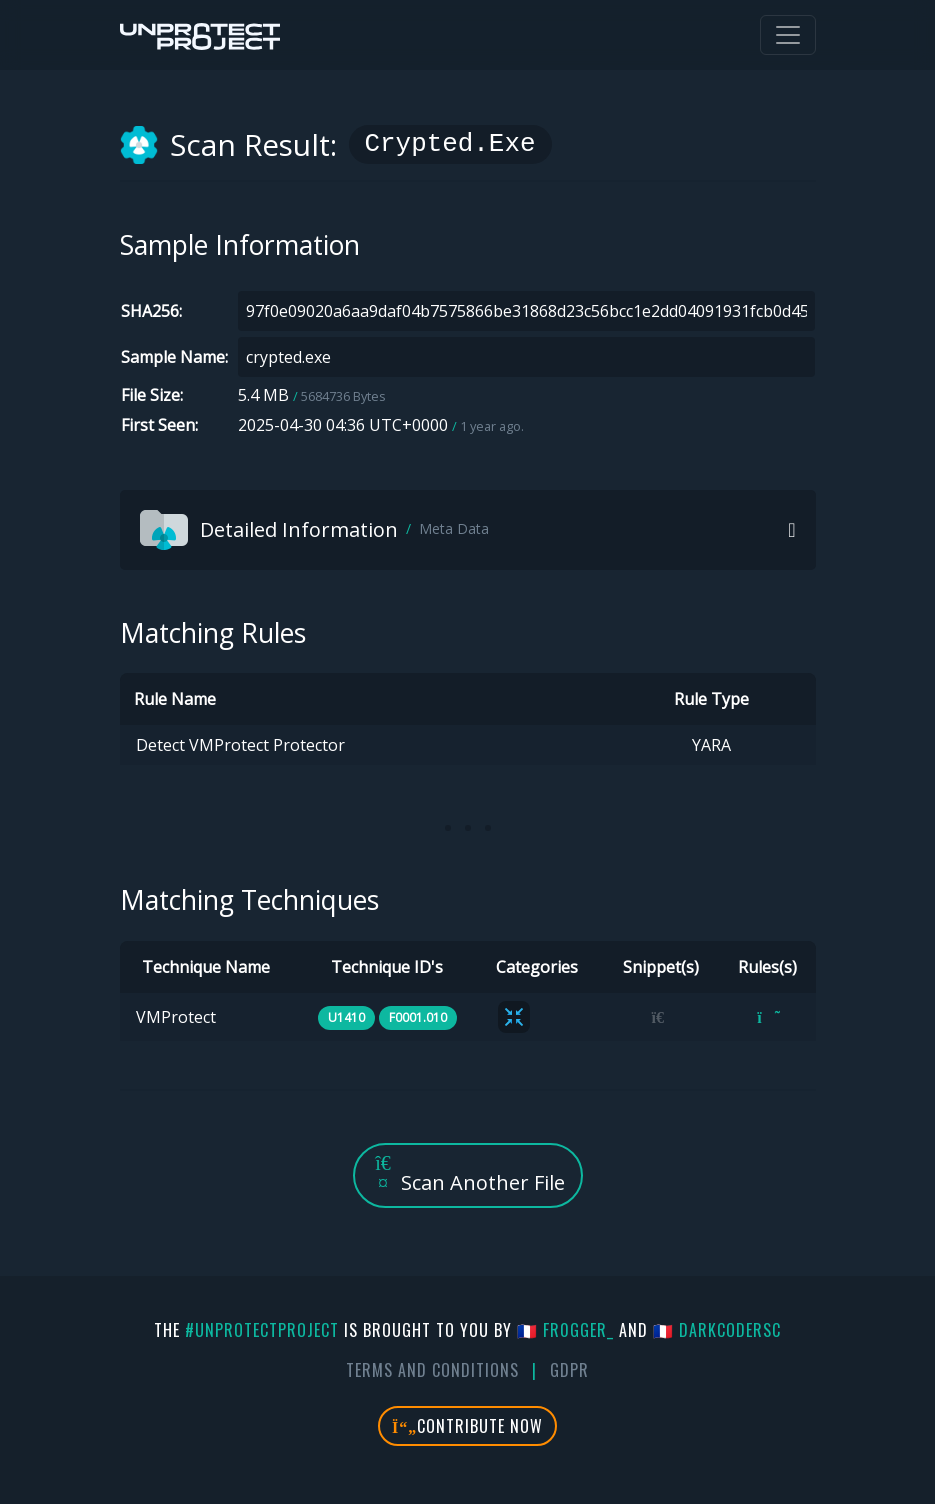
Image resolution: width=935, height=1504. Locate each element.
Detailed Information (314, 530)
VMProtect (176, 1017)
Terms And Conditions (432, 1370)
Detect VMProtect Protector (240, 745)
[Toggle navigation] (788, 35)
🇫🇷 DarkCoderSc (717, 1330)
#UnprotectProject (262, 1330)
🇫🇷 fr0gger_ (565, 1330)
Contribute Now (467, 1426)
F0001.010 (418, 1017)
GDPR (569, 1370)
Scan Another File (468, 1174)
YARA (711, 745)
